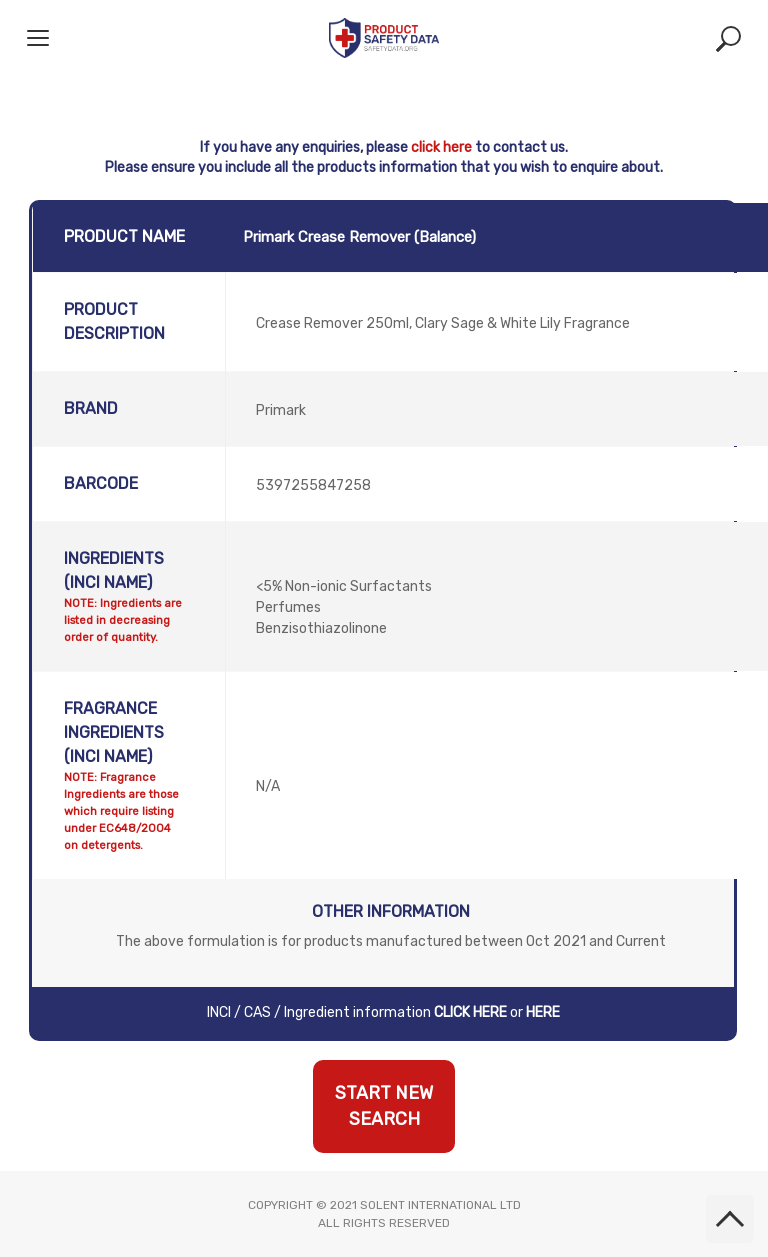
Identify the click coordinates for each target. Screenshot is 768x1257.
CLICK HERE (470, 1012)
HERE (543, 1012)
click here (441, 147)
